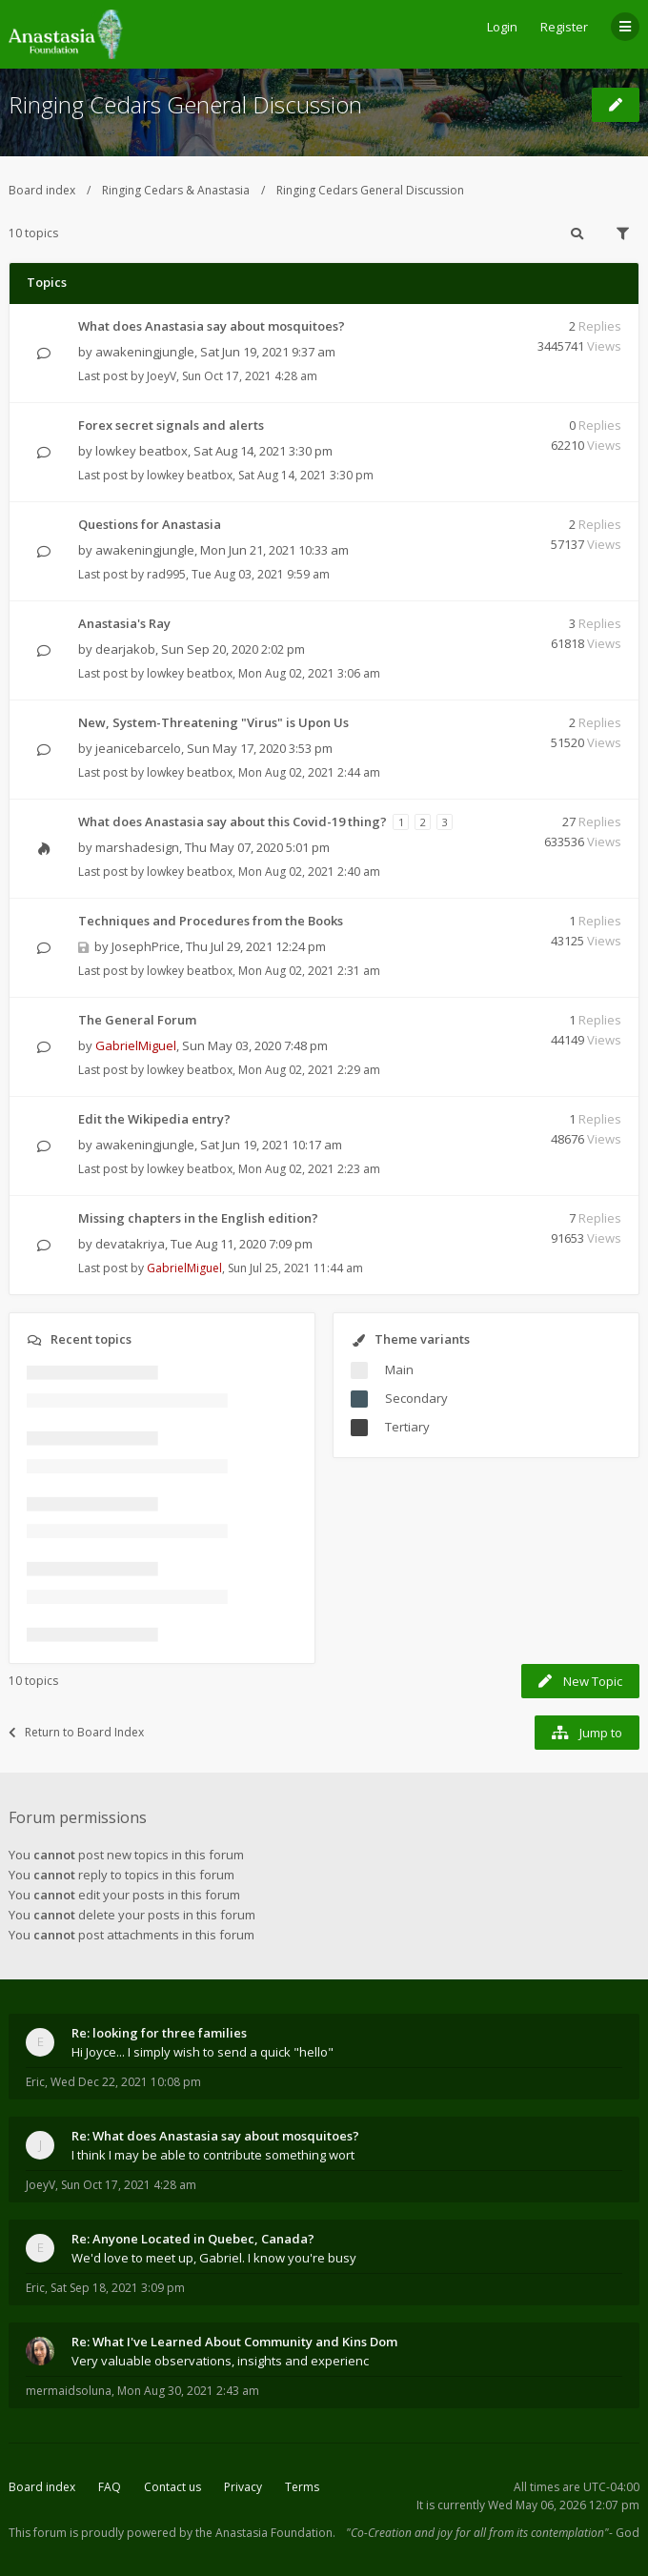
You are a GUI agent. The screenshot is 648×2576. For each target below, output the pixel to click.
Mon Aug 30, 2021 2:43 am (188, 2391)
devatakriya (130, 1243)
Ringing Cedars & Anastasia (176, 190)
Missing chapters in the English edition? (198, 1218)
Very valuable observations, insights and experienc (220, 2360)
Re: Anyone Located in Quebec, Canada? (192, 2238)
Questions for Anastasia (149, 524)
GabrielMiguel (135, 1045)
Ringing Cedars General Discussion (185, 104)
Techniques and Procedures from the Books (210, 920)
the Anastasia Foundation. (265, 2533)
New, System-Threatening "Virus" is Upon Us (213, 722)
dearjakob (125, 649)
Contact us (172, 2487)
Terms (302, 2487)
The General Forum (137, 1019)
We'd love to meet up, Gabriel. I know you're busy (213, 2257)
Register (564, 26)
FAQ (109, 2487)
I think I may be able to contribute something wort (212, 2154)
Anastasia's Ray (124, 623)
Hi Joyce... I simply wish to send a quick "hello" (202, 2051)
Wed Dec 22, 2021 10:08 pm (126, 2082)
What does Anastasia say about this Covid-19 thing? (232, 821)
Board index (42, 190)
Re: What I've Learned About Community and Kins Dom (234, 2341)
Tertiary (407, 1426)
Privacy (243, 2487)
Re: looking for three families (159, 2032)
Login (502, 26)
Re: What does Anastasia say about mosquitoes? (215, 2135)
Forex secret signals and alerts (171, 425)
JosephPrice (145, 946)
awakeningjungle (144, 351)
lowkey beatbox (141, 450)
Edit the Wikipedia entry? (154, 1118)
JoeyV (161, 376)
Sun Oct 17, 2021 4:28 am (128, 2185)
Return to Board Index (76, 1732)
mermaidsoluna (68, 2391)
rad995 (166, 574)
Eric (35, 2082)
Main (399, 1369)
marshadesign (137, 847)
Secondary (416, 1398)
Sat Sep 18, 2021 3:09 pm (118, 2288)
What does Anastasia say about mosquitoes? (211, 326)
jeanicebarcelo (138, 748)
